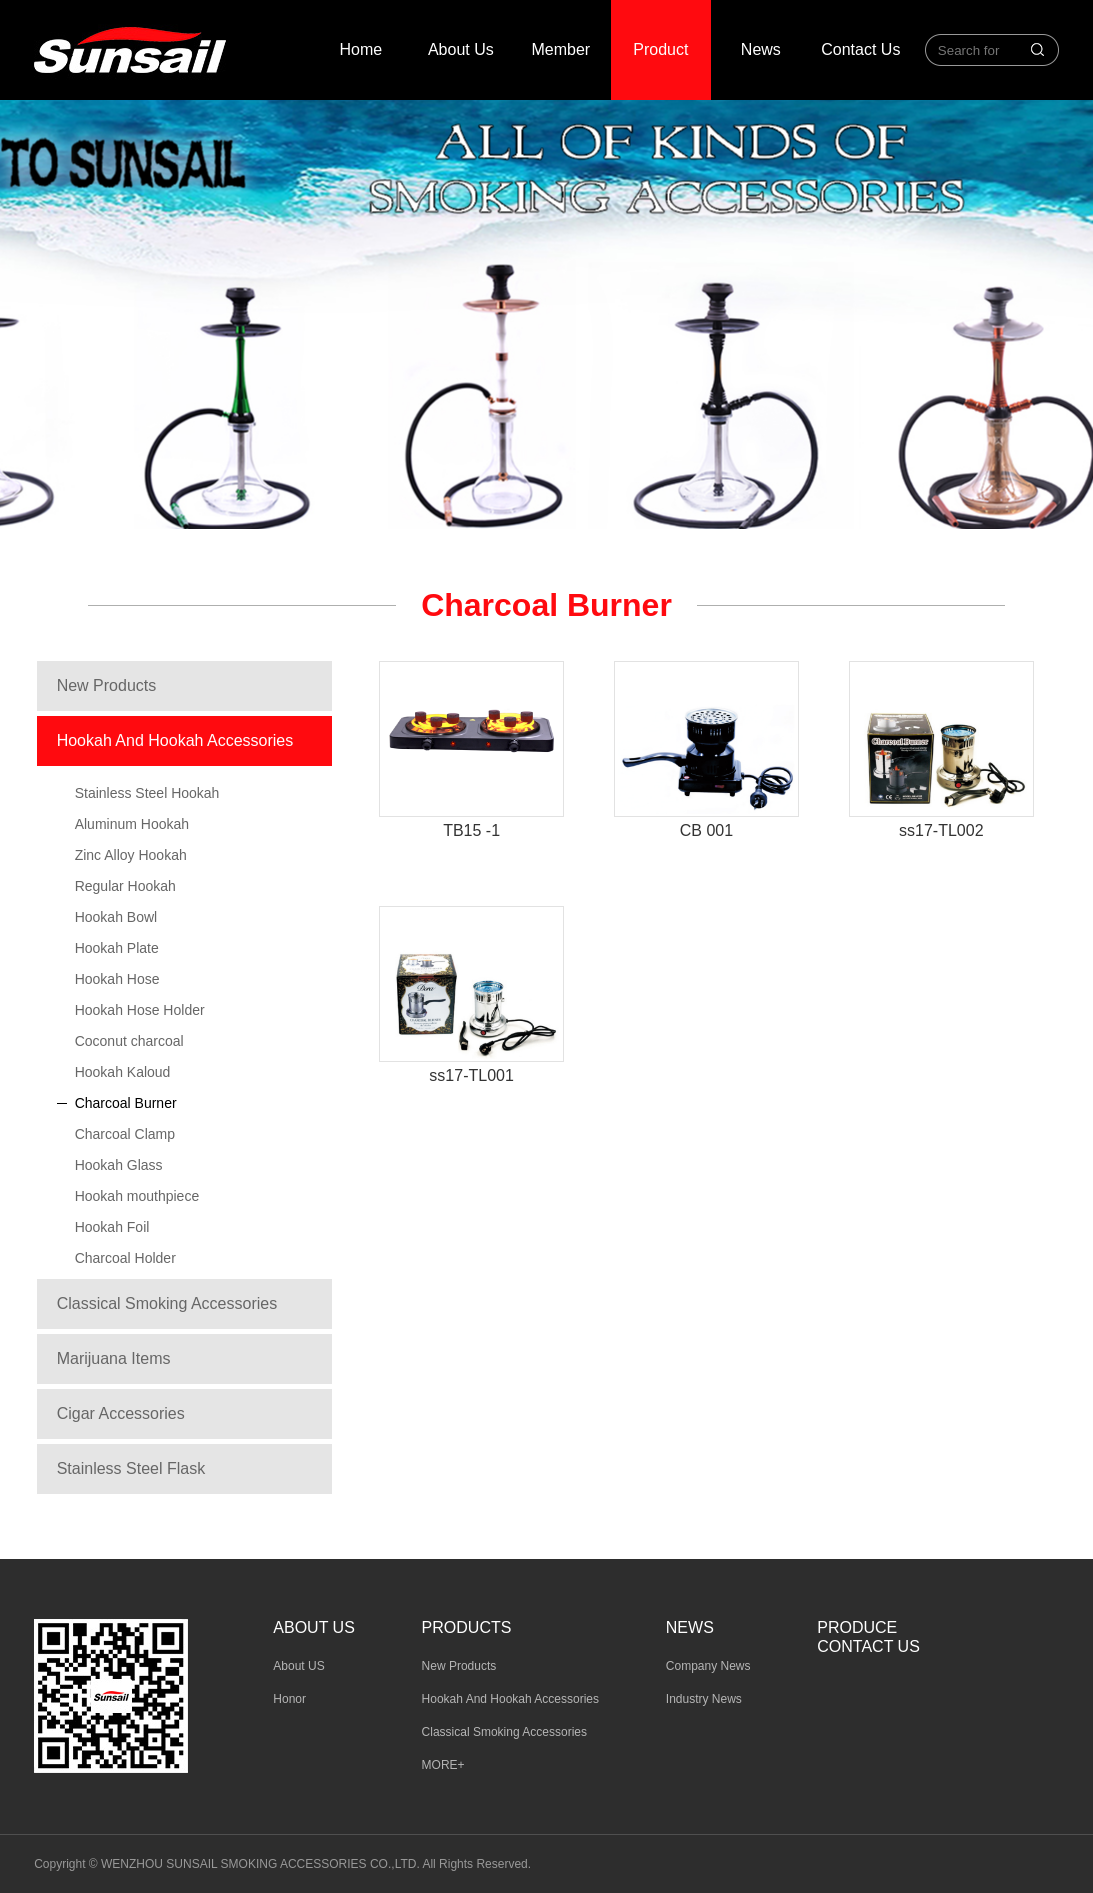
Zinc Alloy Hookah (131, 855)
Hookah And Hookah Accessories (175, 740)
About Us (461, 49)
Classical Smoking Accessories (167, 1303)
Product (660, 49)
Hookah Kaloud (123, 1072)
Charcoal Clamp (125, 1134)
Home (361, 49)
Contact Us (860, 49)
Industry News (704, 1699)
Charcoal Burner (126, 1103)
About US (298, 1666)
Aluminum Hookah (132, 824)
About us (314, 1627)
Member (561, 49)
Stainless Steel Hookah (147, 793)
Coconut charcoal (129, 1041)
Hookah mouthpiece (137, 1196)
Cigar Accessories (121, 1413)
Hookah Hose (117, 979)
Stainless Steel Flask (131, 1468)
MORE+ (443, 1765)
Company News (708, 1666)
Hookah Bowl (116, 917)
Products (467, 1627)
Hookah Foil (112, 1227)
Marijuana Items (114, 1358)
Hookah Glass (119, 1165)
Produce (857, 1627)
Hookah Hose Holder (140, 1010)
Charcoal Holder (125, 1258)
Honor (289, 1699)
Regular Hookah (125, 886)
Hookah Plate (117, 948)
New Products (107, 685)
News (761, 49)
